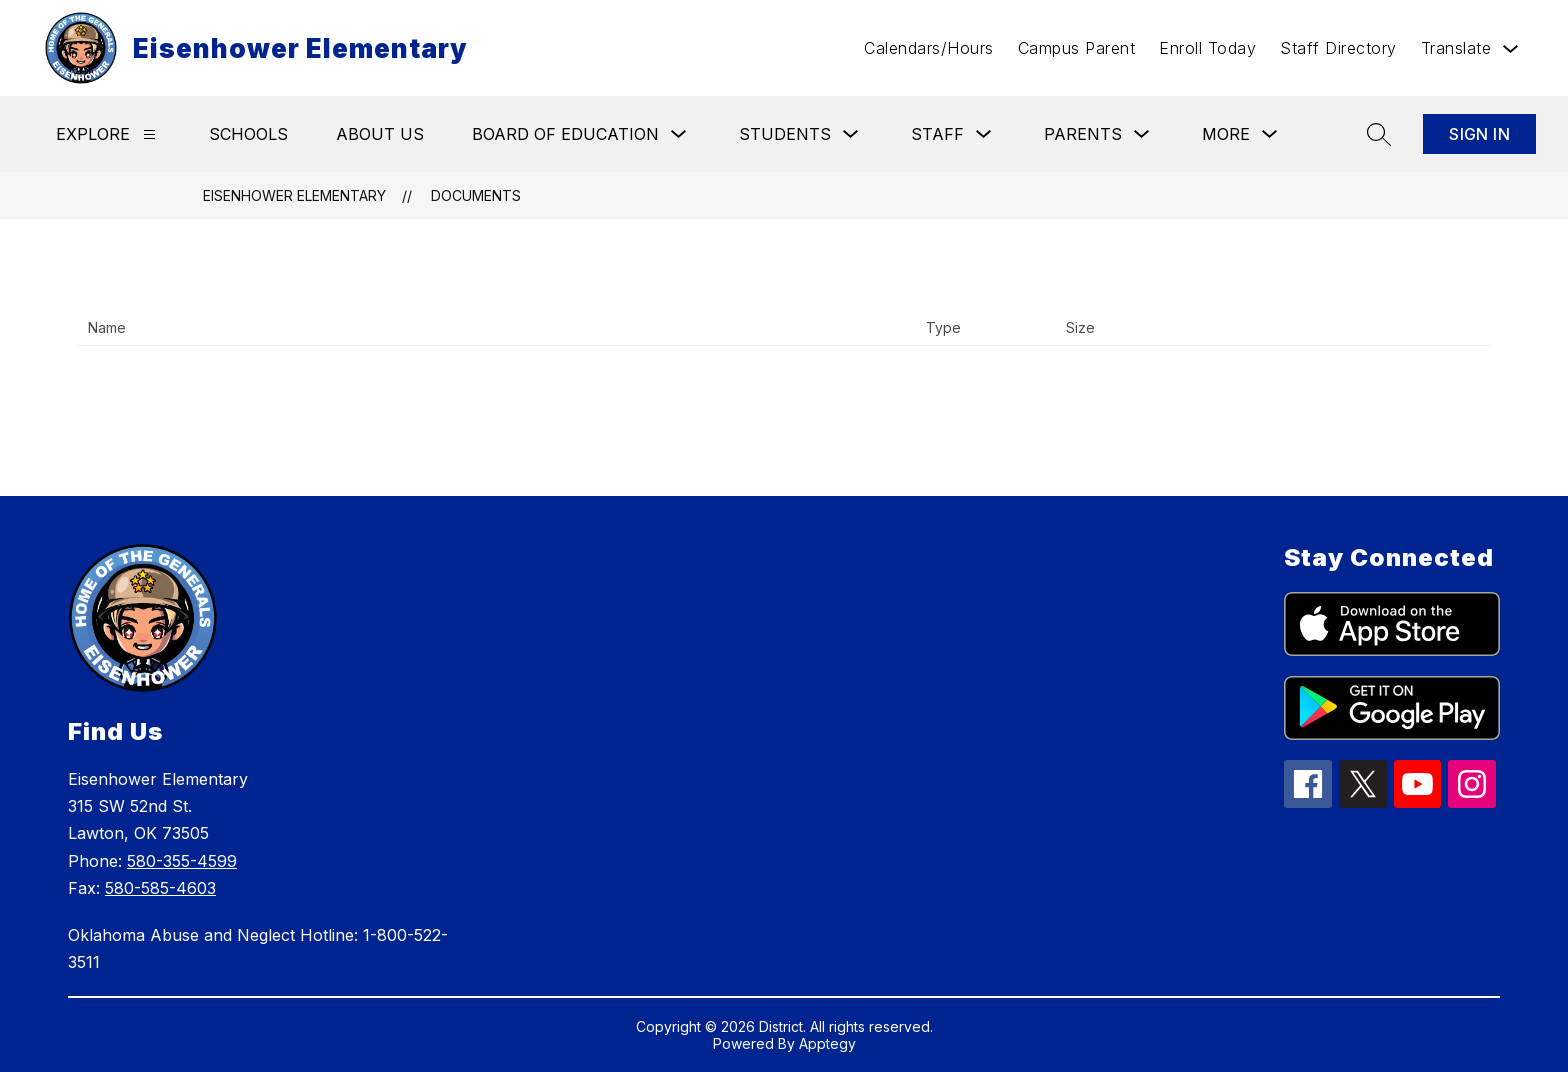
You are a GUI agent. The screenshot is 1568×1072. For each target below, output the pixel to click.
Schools (248, 134)
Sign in (1479, 134)
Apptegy (827, 1043)
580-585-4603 (160, 888)
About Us (380, 134)
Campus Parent (1077, 48)
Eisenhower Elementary (294, 195)
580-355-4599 (182, 861)
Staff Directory (1338, 48)
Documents (476, 195)
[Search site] (1379, 134)
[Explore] (149, 134)
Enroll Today (1207, 48)
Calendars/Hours (929, 48)
